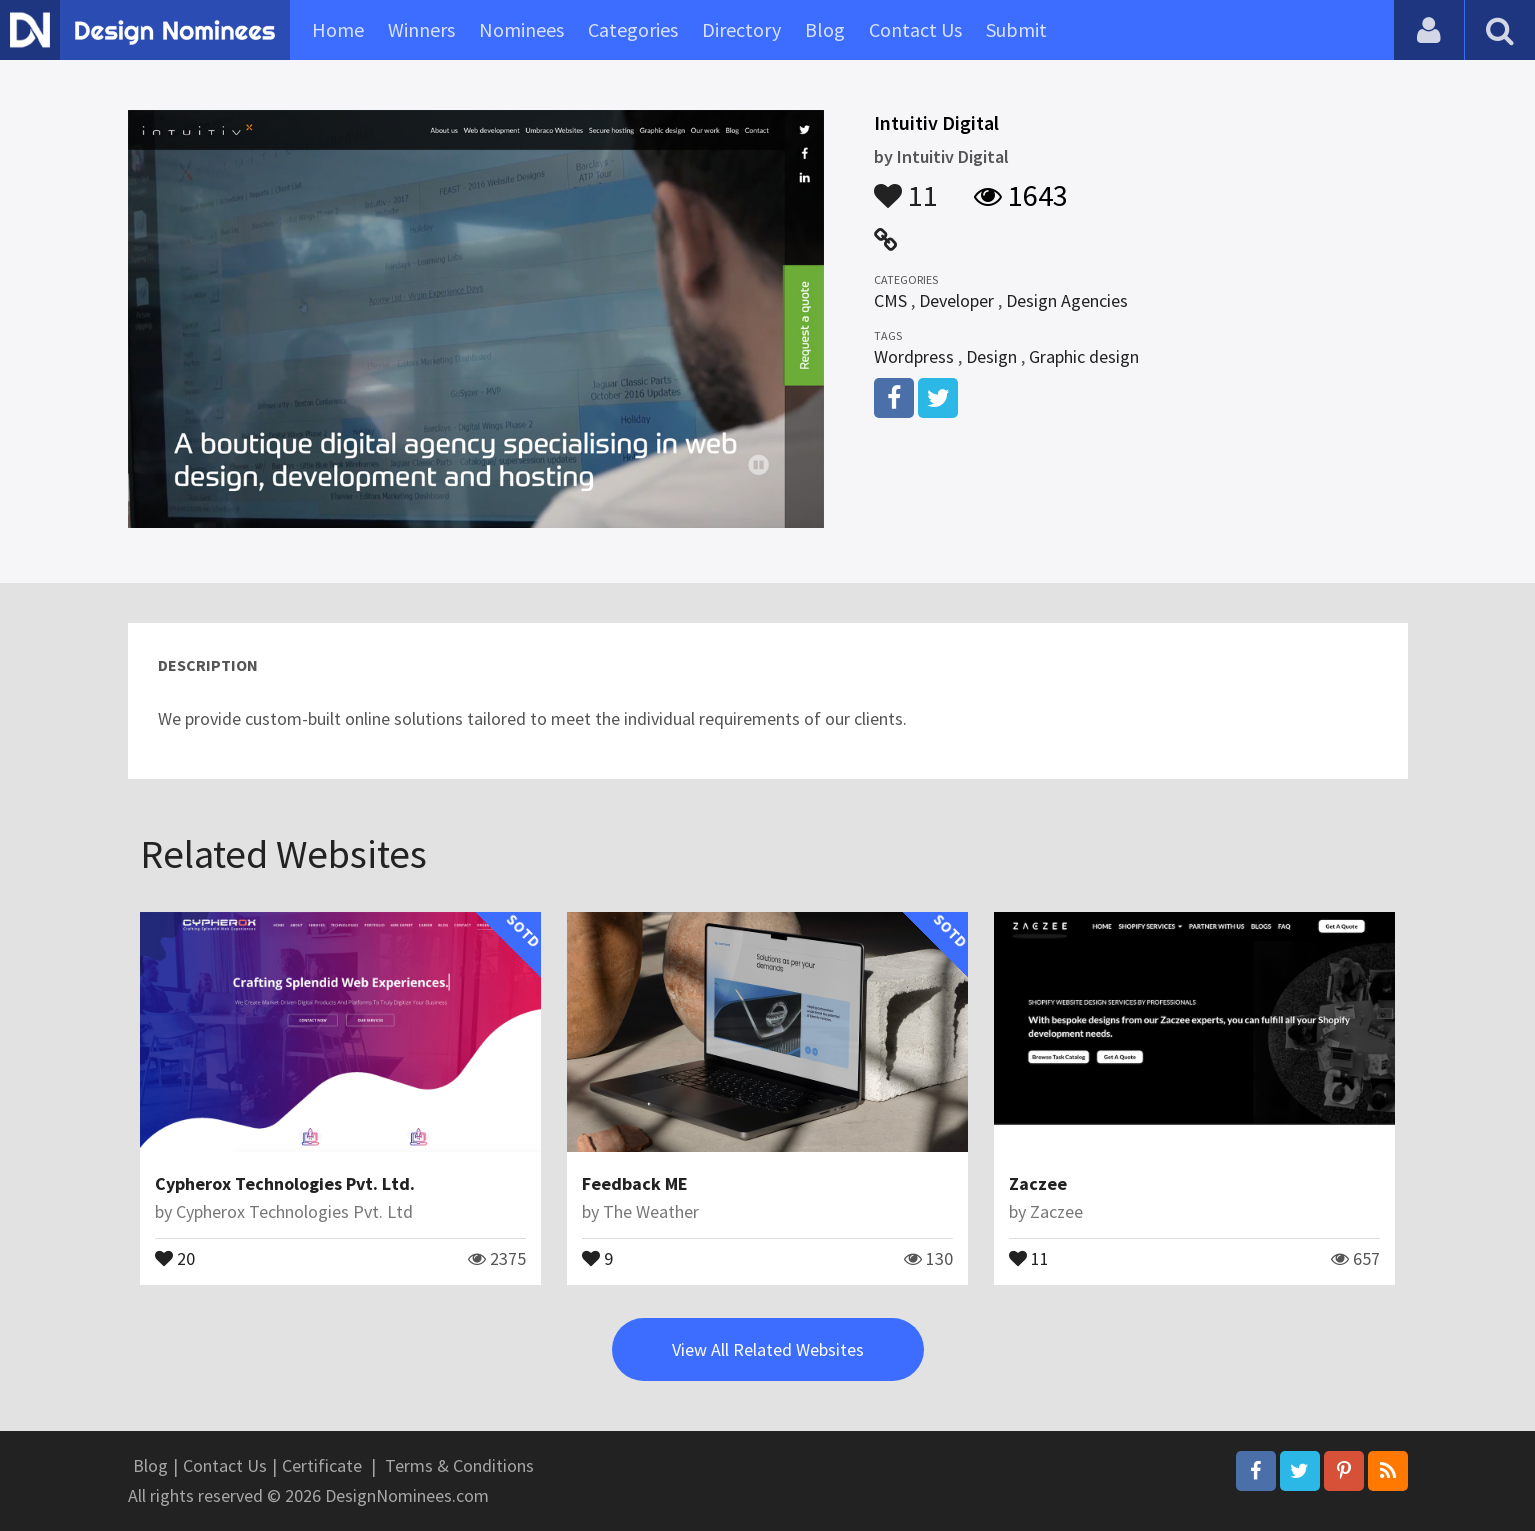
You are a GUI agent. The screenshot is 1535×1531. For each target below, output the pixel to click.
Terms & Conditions (459, 1465)
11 (906, 186)
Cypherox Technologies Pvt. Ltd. (285, 1183)
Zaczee (1038, 1183)
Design (991, 356)
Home (338, 29)
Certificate (322, 1465)
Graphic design (1084, 356)
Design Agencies (1067, 300)
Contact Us (915, 29)
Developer (956, 300)
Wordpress (914, 356)
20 (175, 1257)
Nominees (521, 29)
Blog (825, 29)
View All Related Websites (768, 1349)
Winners (421, 29)
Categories (633, 29)
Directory (741, 29)
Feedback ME (635, 1183)
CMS (890, 300)
